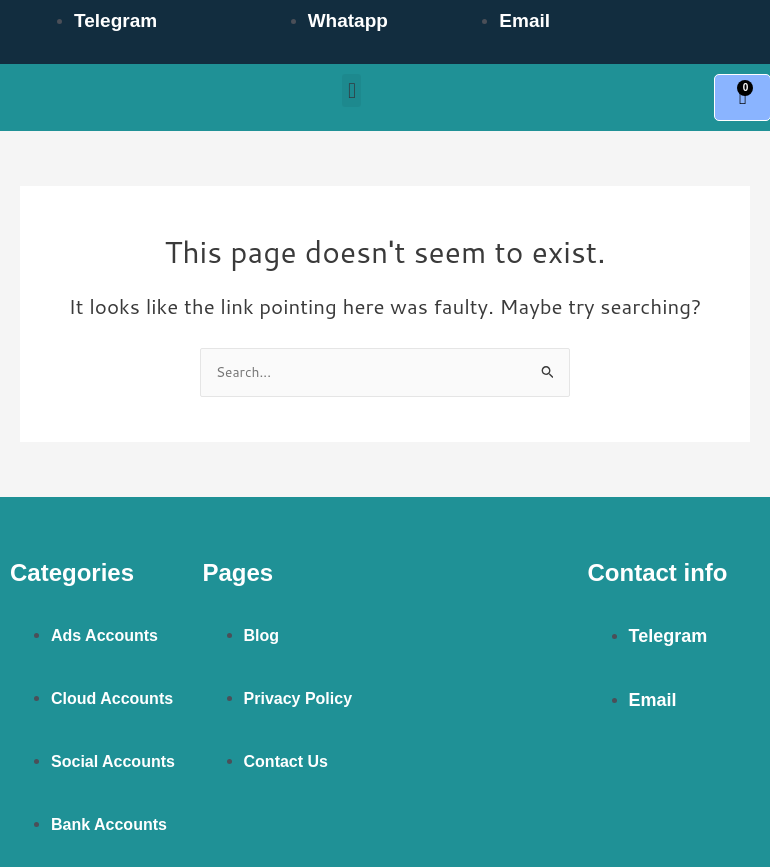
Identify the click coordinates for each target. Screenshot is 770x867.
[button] (351, 90)
